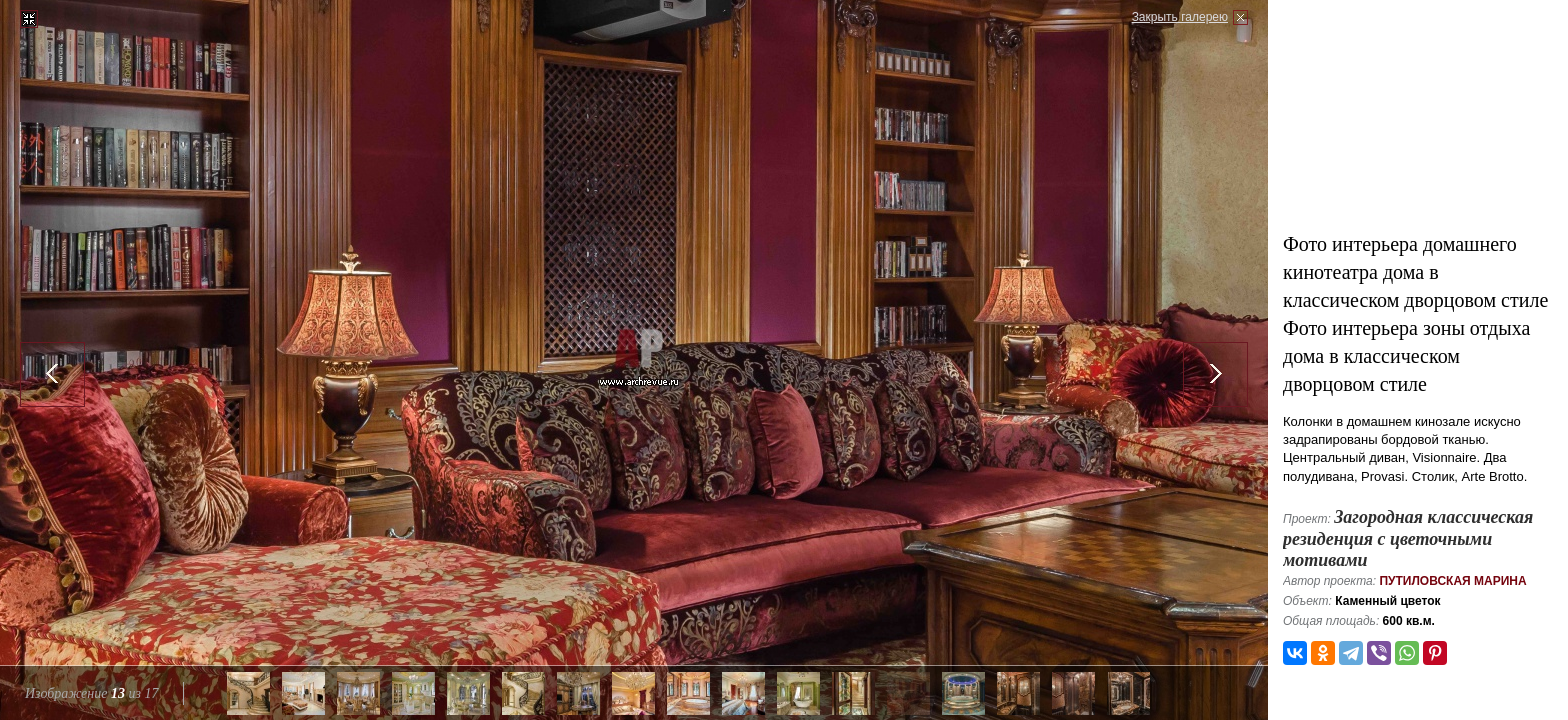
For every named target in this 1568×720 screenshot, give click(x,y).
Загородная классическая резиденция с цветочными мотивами (1408, 538)
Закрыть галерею (1180, 17)
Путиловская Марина (1452, 581)
